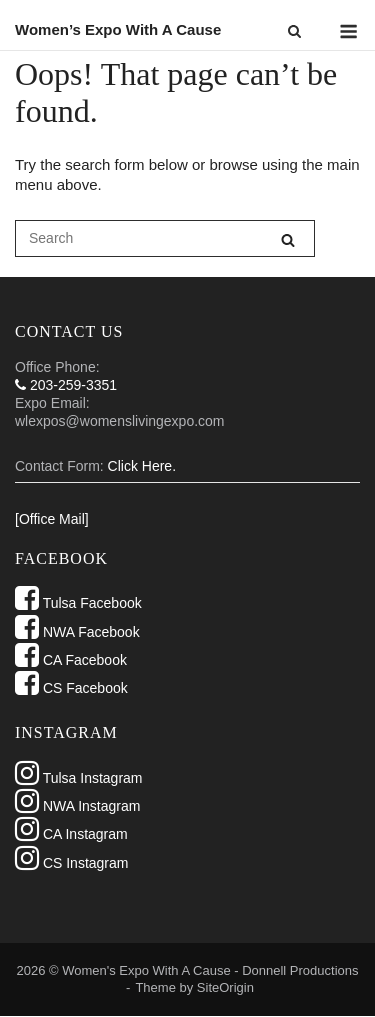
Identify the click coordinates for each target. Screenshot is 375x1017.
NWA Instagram (77, 806)
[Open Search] (294, 32)
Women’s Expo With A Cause (118, 29)
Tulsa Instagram (79, 778)
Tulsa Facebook (78, 603)
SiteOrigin (225, 987)
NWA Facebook (77, 632)
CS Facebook (71, 688)
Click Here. (142, 466)
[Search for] (165, 238)
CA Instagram (71, 834)
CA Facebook (71, 660)
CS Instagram (71, 863)
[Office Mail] (52, 519)
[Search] (288, 239)
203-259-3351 (66, 385)
